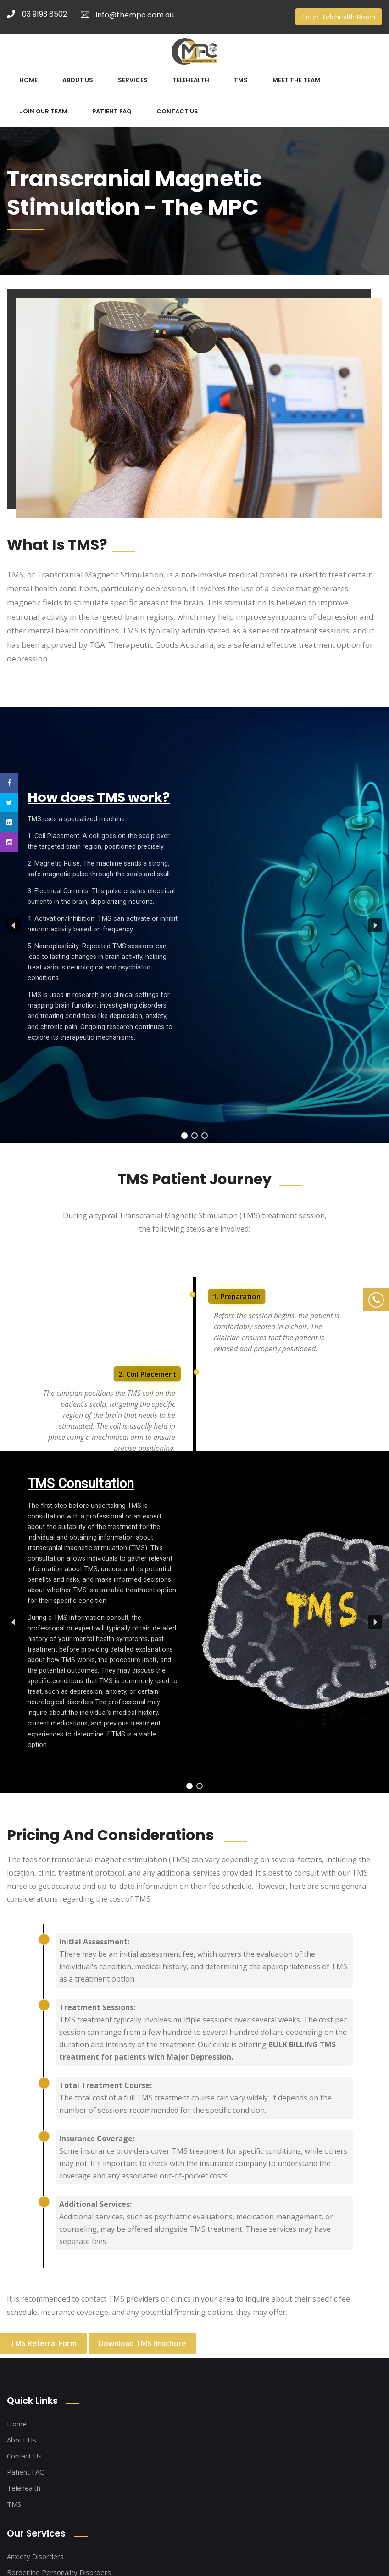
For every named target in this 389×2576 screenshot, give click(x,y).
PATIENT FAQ (112, 111)
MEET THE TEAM (296, 80)
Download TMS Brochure (142, 2343)
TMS (241, 80)
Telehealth (23, 2487)
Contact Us (24, 2455)
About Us (21, 2439)
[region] (194, 925)
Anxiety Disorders (35, 2556)
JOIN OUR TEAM (43, 111)
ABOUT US (77, 80)
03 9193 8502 (37, 14)
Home (17, 2423)
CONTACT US (177, 111)
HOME (28, 80)
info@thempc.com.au (127, 15)
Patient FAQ (26, 2471)
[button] (14, 925)
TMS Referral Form (43, 2343)
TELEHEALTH (190, 80)
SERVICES (133, 80)
